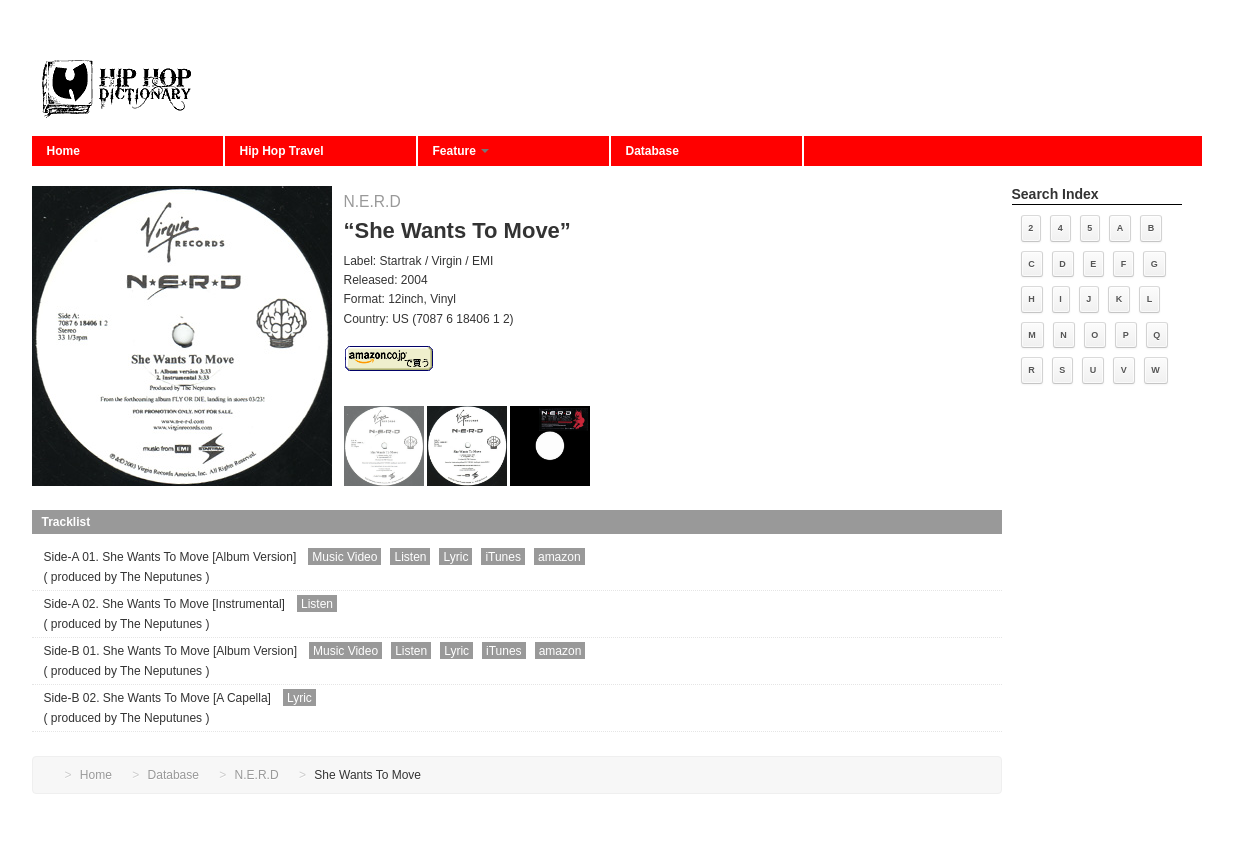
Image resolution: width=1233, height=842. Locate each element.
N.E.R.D (372, 201)
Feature (461, 151)
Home (63, 151)
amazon (559, 557)
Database (652, 151)
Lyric (455, 557)
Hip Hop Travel (282, 151)
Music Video (344, 557)
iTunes (503, 557)
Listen (410, 557)
